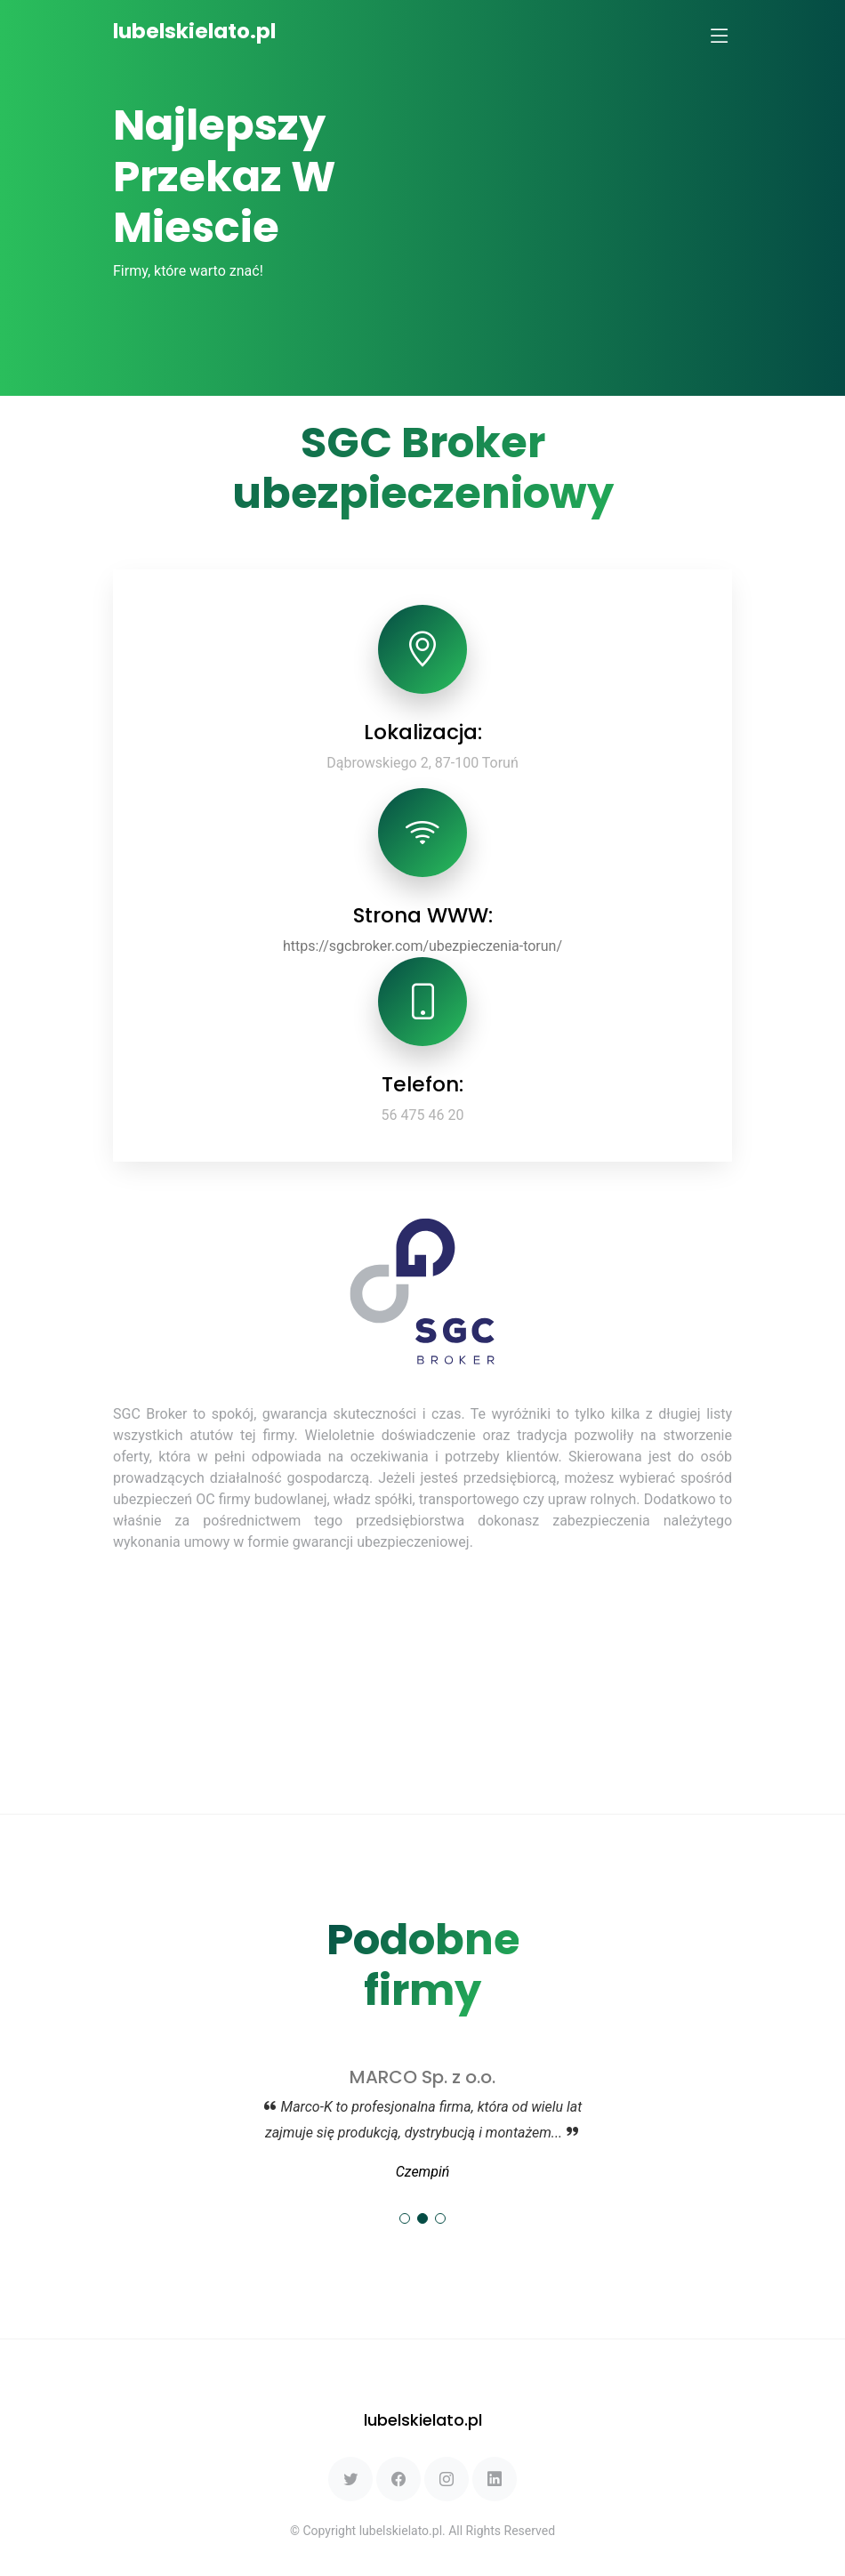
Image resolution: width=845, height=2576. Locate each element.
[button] (404, 2218)
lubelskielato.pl (194, 31)
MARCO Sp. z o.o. (422, 2077)
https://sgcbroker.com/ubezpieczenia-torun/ (422, 946)
